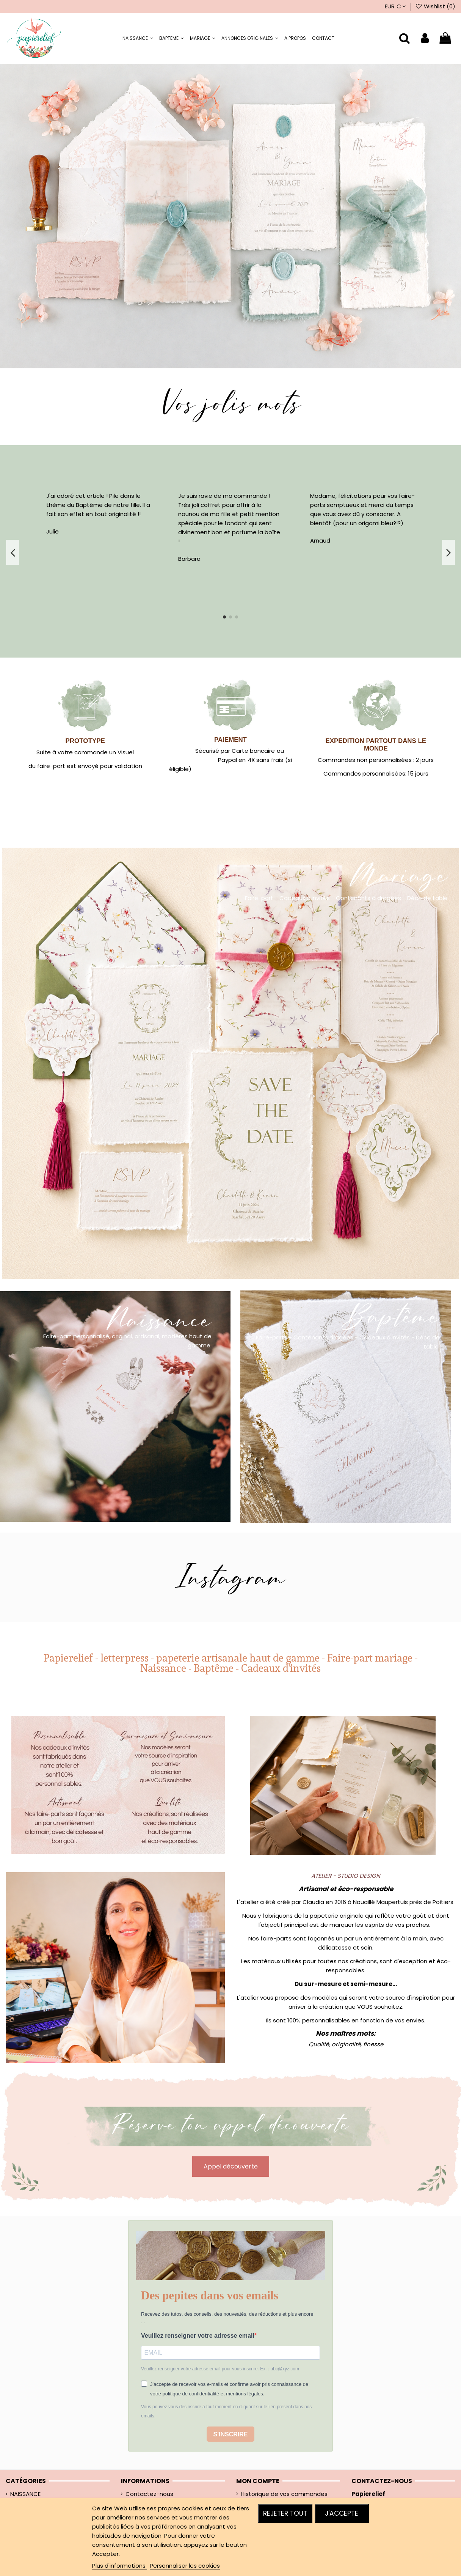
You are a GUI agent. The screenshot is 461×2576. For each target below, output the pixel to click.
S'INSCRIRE (230, 2434)
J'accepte (341, 2513)
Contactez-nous (149, 2494)
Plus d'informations (119, 2566)
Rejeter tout (285, 2513)
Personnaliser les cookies (185, 2566)
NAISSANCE (25, 2494)
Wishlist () (435, 6)
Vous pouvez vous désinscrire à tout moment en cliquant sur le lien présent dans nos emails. (226, 2411)
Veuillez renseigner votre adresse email (197, 2335)
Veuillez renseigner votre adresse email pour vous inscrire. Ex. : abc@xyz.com (220, 2368)
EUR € (395, 6)
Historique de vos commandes (284, 2494)
